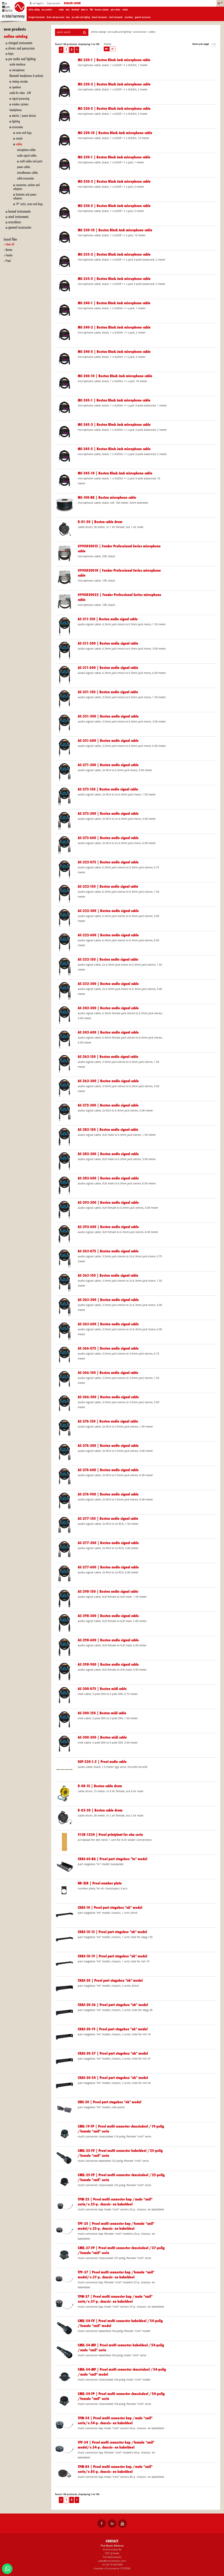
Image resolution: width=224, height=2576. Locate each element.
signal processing (20, 98)
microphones (18, 70)
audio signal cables (27, 155)
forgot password (53, 3)
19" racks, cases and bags (29, 204)
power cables (23, 167)
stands (19, 138)
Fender (9, 255)
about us (84, 9)
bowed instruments (99, 17)
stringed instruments (36, 17)
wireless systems (20, 104)
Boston (9, 250)
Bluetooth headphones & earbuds (26, 76)
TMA (91, 9)
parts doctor (115, 9)
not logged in (36, 3)
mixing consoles (20, 81)
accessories (17, 127)
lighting (16, 121)
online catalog (34, 9)
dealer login (72, 3)
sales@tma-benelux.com (112, 2561)
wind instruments (116, 17)
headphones (15, 110)
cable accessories (25, 178)
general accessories (143, 17)
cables (19, 144)
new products (47, 9)
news (68, 9)
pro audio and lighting (81, 17)
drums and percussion (55, 17)
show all (10, 244)
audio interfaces (17, 64)
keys (68, 17)
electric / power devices (24, 116)
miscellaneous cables (27, 173)
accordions (129, 17)
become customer (102, 9)
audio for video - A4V (20, 93)
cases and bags (24, 133)
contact (125, 9)
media (61, 9)
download (75, 9)
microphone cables (26, 150)
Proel (8, 261)
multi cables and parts (31, 161)
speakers (16, 87)
